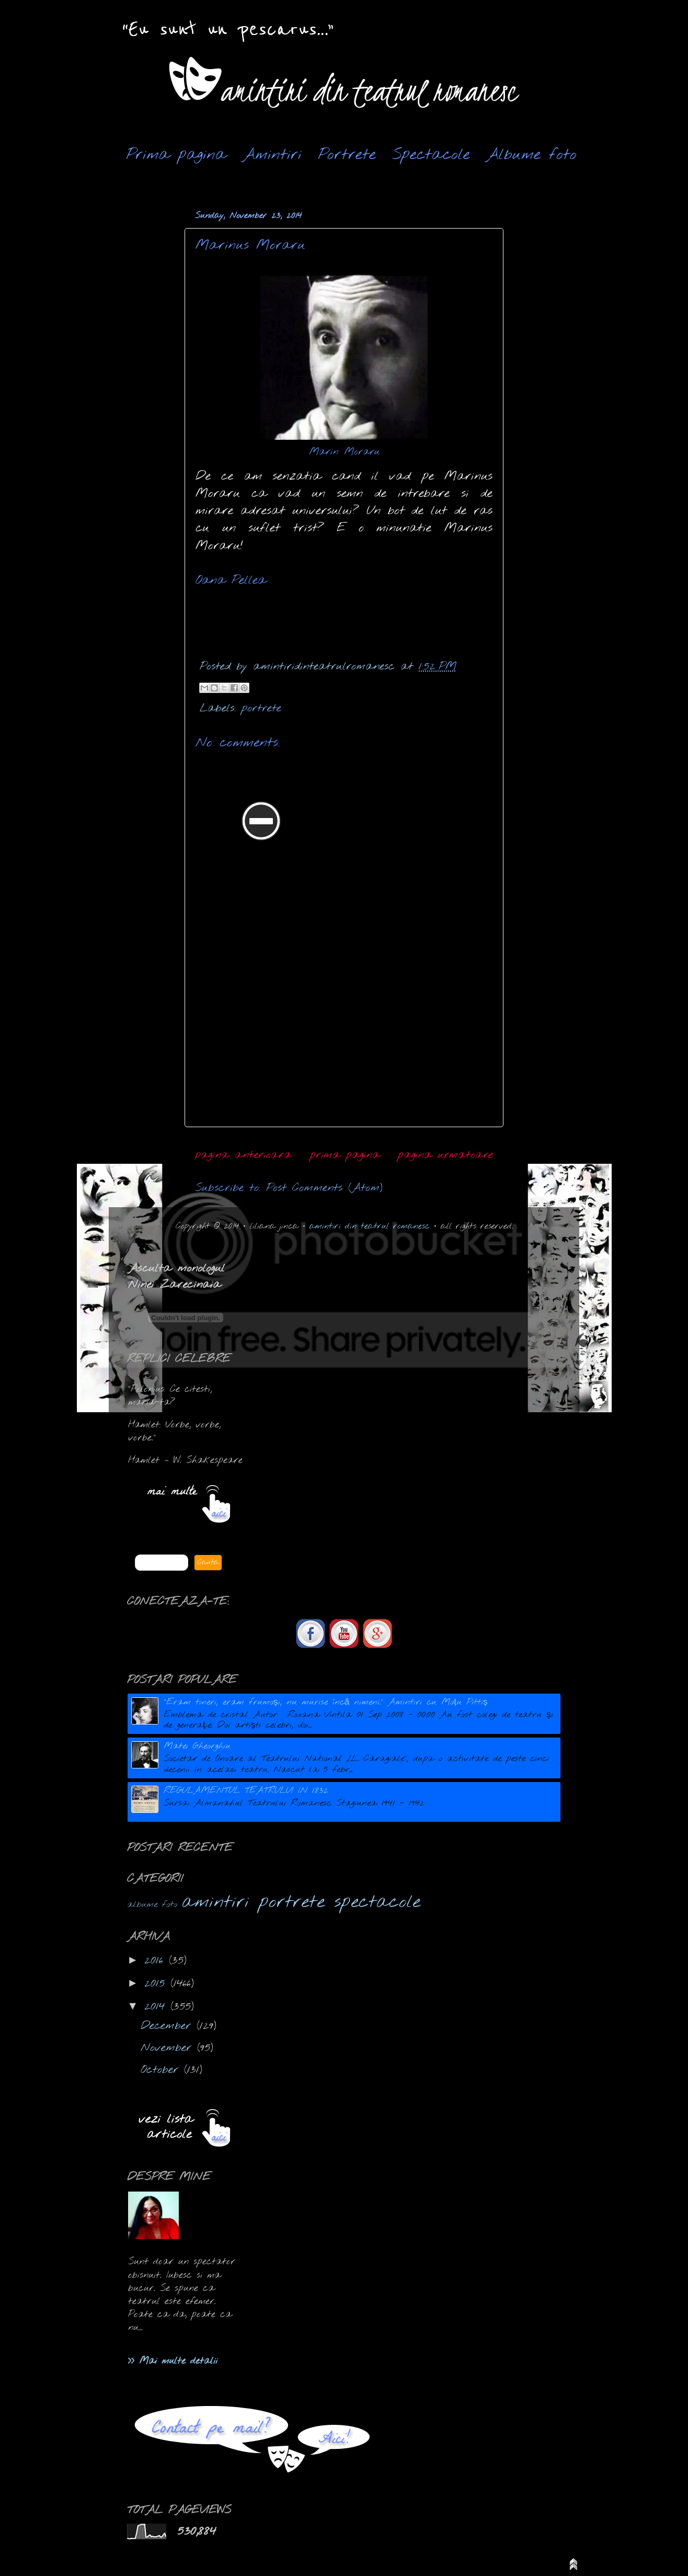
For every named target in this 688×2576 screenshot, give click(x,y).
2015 (157, 1983)
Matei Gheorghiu (197, 1746)
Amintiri (272, 154)
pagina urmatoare (445, 1155)
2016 (156, 1960)
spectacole (377, 1902)
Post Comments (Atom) (324, 1188)
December (169, 2026)
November (169, 2048)
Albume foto (531, 154)
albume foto (152, 1905)
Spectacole (431, 154)
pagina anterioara (243, 1155)
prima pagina (345, 1155)
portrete (261, 708)
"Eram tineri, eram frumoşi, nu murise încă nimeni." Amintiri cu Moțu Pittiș (326, 1702)
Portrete (347, 154)
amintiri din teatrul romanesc (369, 1226)
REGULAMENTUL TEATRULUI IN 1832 (246, 1791)
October (162, 2070)
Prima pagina (176, 154)
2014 (157, 2006)
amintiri (215, 1902)
